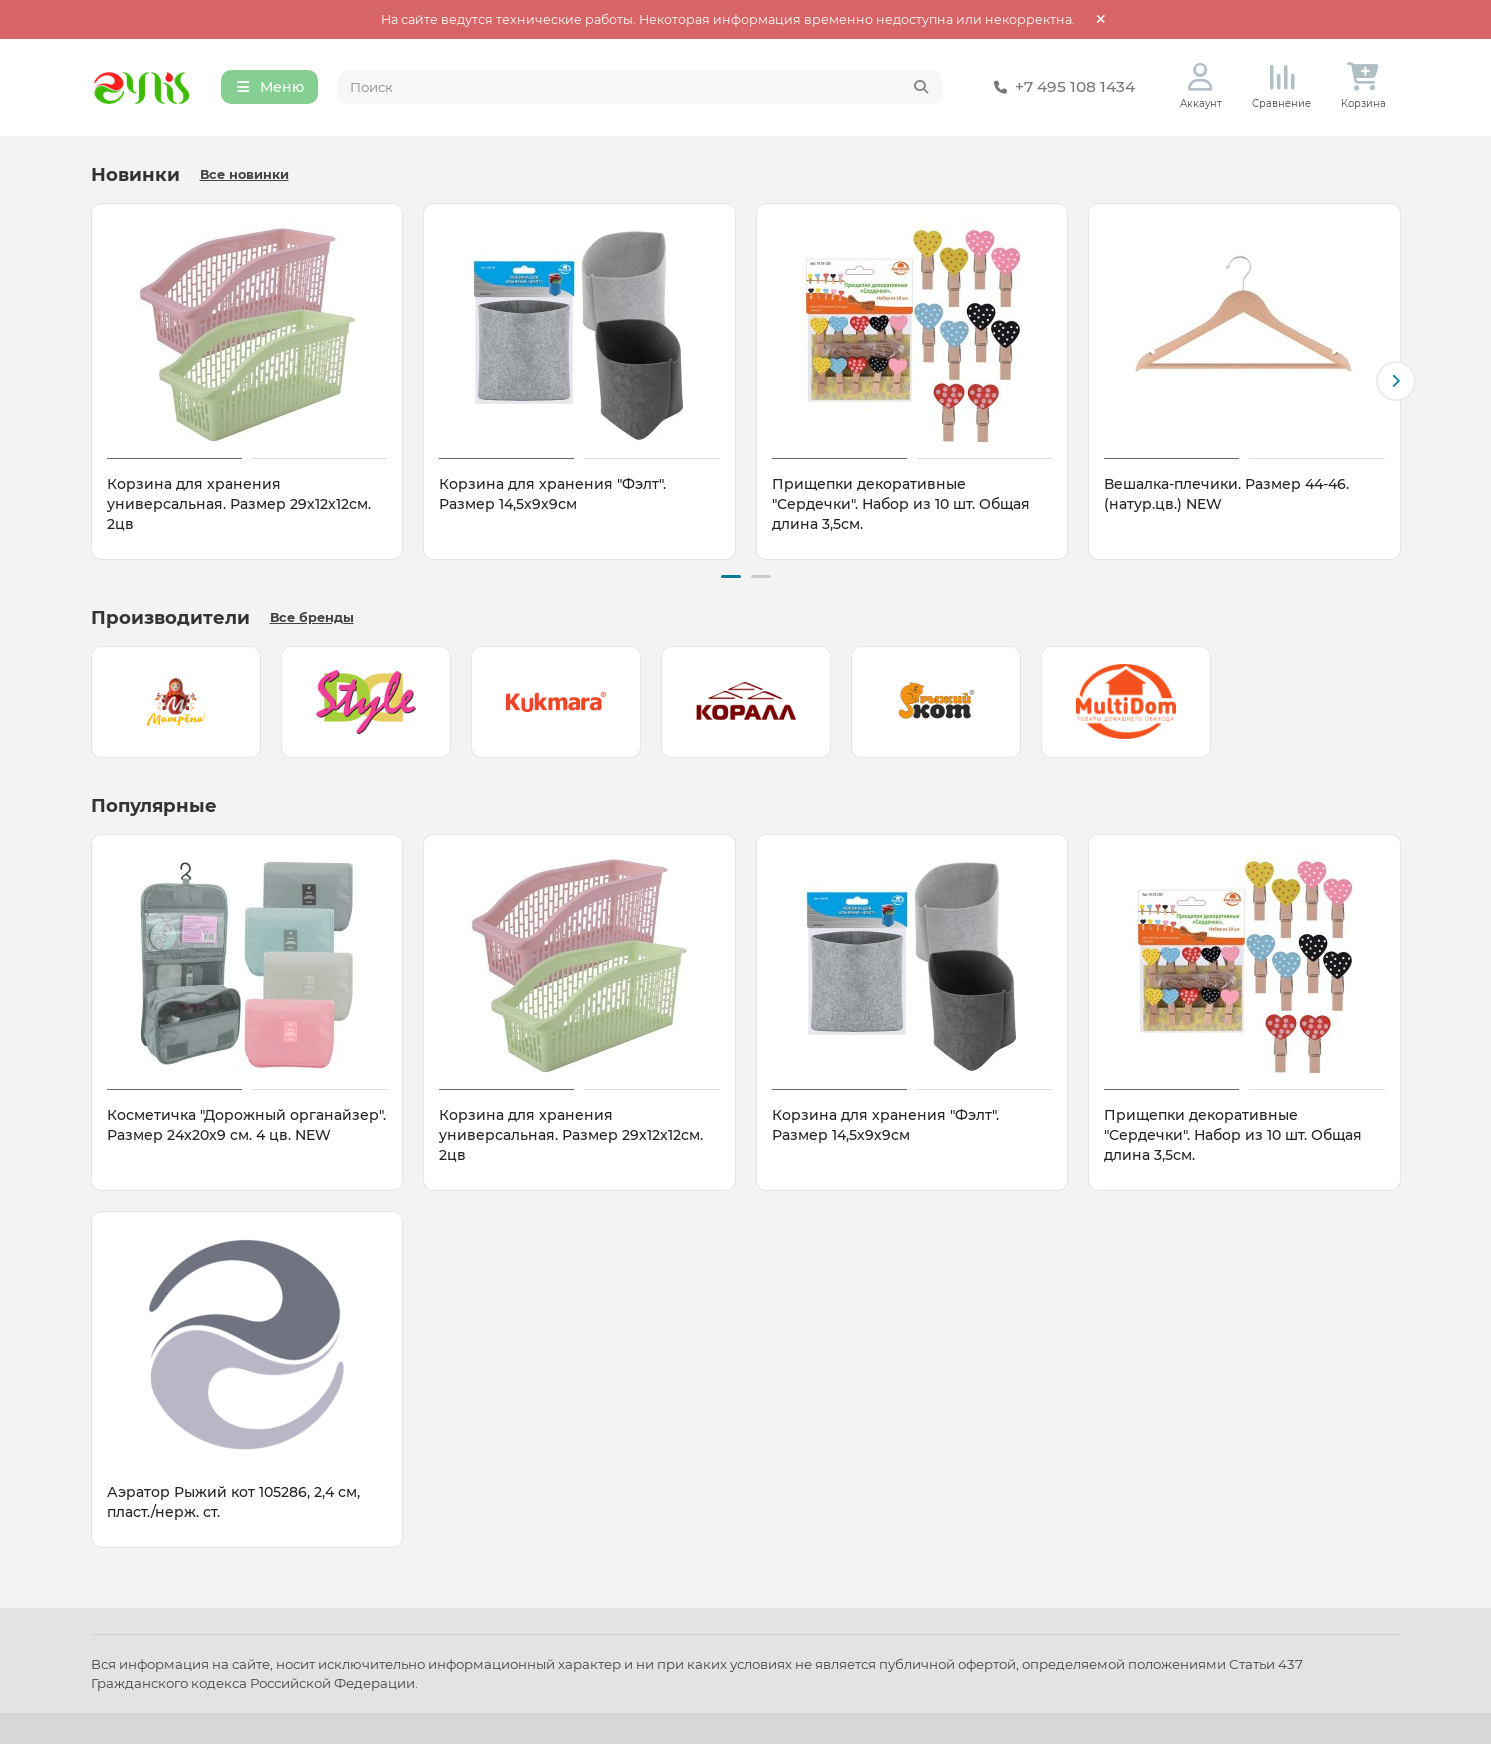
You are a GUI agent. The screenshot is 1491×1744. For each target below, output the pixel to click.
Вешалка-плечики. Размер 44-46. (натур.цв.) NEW (1226, 495)
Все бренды (312, 617)
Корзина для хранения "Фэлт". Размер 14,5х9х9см (552, 495)
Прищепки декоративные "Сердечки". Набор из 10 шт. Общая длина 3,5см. (901, 505)
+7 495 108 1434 (1061, 88)
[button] (1396, 382)
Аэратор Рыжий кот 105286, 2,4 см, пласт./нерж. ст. (233, 1502)
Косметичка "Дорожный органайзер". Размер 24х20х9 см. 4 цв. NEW (246, 1125)
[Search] (640, 88)
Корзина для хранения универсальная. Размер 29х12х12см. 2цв (239, 505)
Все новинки (244, 175)
